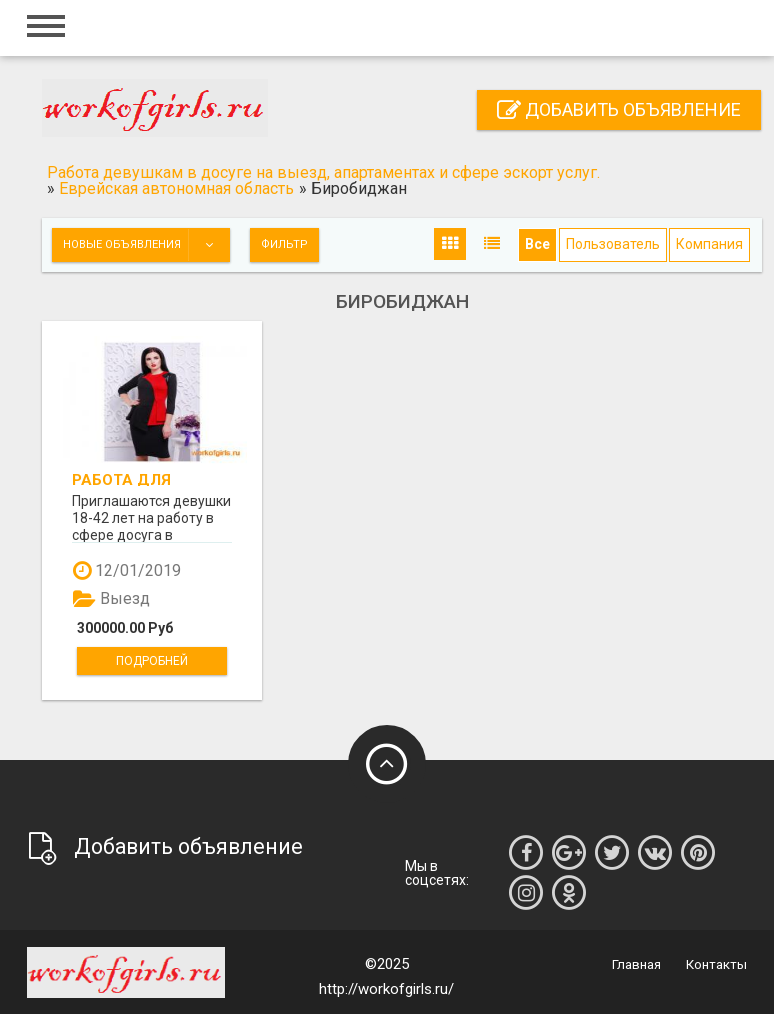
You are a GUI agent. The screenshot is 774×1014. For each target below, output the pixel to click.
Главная (636, 964)
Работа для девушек (121, 479)
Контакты (716, 964)
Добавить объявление (619, 109)
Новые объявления (146, 245)
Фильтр (284, 244)
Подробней (152, 661)
